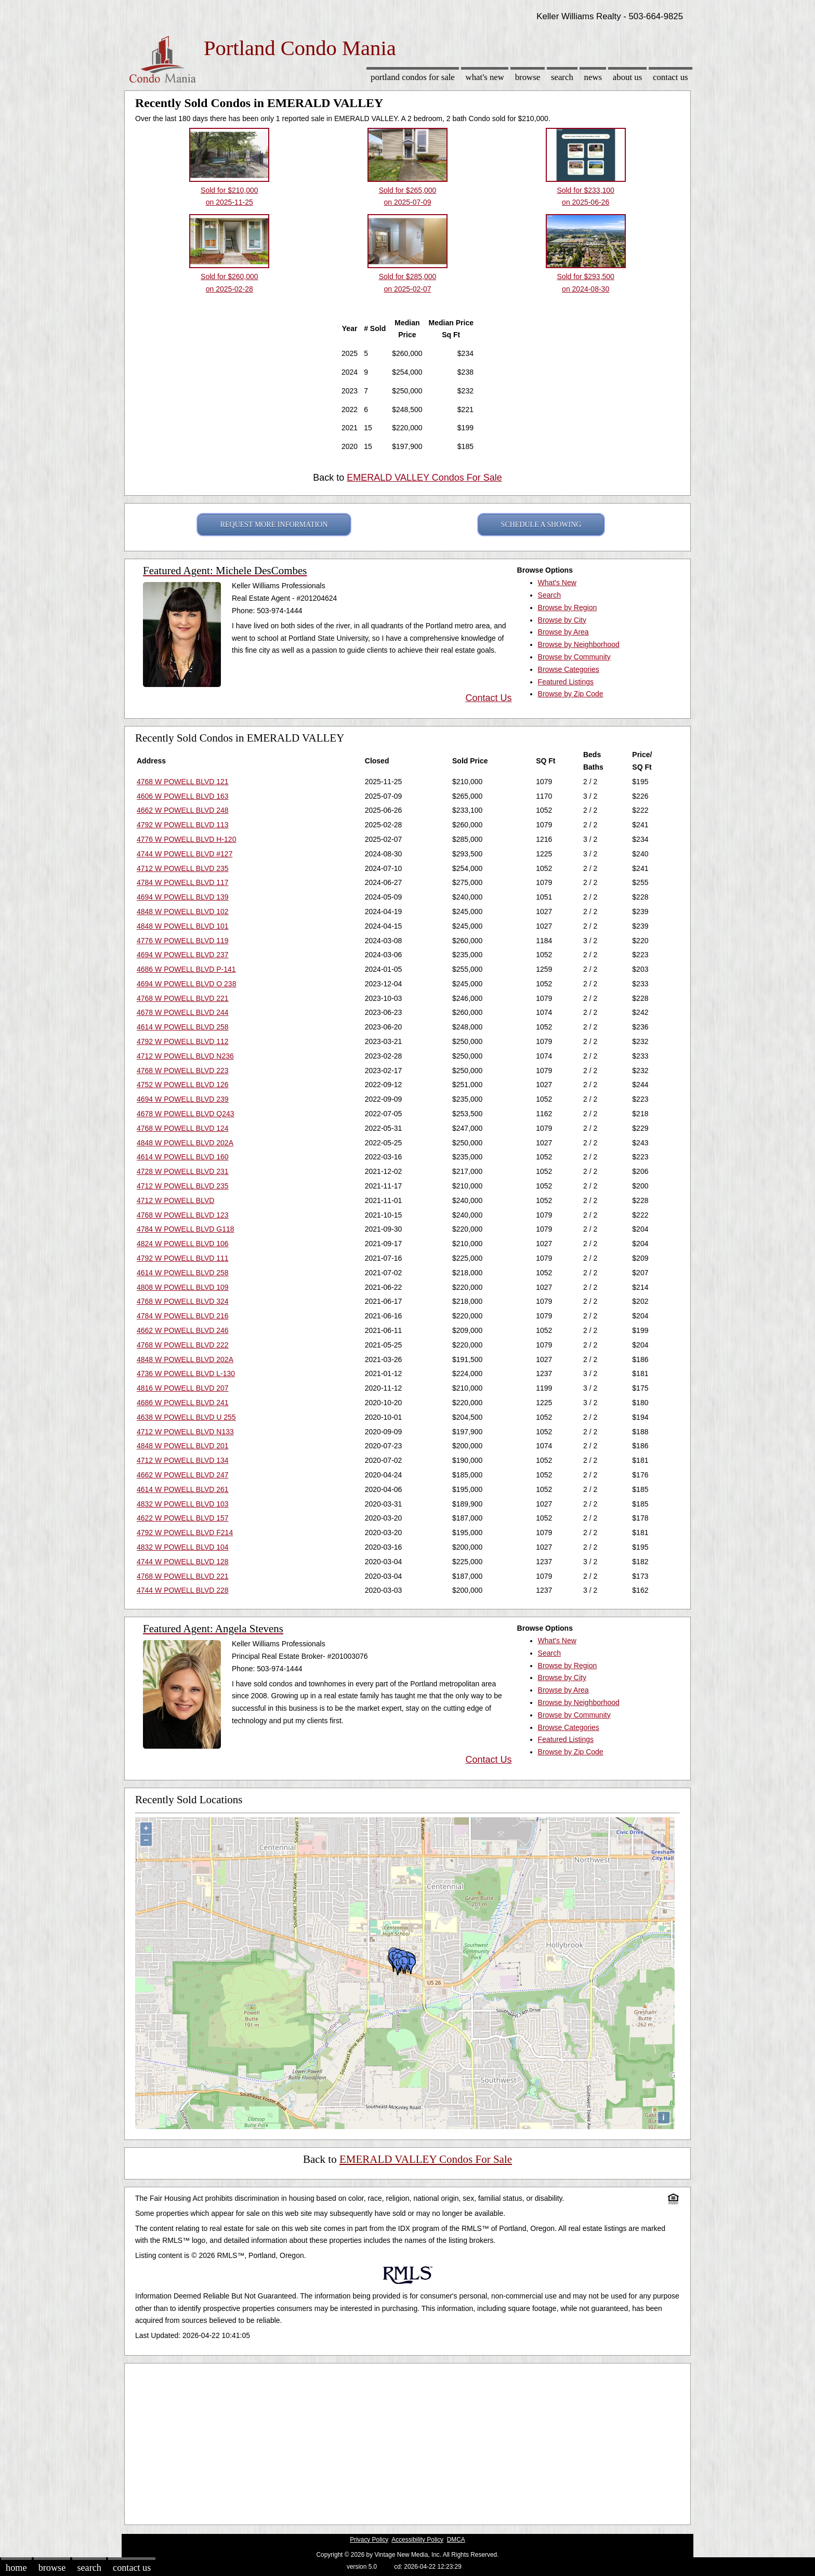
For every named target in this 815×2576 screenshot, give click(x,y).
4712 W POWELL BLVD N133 (185, 1432)
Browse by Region (567, 607)
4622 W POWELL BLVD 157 (183, 1518)
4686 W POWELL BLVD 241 (183, 1402)
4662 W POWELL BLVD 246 (183, 1330)
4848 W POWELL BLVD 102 (183, 911)
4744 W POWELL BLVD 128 (183, 1561)
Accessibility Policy (417, 2539)
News (593, 77)
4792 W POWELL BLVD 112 (183, 1041)
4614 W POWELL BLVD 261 (183, 1489)
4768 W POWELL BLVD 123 (183, 1215)
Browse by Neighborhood (579, 644)
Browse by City (562, 620)
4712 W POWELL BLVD (175, 1200)
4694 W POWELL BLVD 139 (183, 897)
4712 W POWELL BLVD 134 (183, 1460)
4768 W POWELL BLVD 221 (183, 998)
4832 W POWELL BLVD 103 (183, 1504)
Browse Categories (568, 669)
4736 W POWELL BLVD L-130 (186, 1373)
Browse (527, 77)
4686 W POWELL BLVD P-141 (186, 969)
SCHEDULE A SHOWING (541, 525)
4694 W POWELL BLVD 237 (183, 954)
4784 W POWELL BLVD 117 (183, 882)
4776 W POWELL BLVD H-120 (186, 839)
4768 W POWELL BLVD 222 (183, 1345)
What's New (485, 77)
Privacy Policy (369, 2539)
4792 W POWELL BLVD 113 (183, 825)
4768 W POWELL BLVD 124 (183, 1128)
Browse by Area (563, 632)
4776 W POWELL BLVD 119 (183, 940)
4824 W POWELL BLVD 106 (183, 1243)
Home (16, 2567)
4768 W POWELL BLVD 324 (183, 1301)
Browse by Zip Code (570, 694)
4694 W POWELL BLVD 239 (183, 1099)
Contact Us (670, 77)
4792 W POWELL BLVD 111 (183, 1258)
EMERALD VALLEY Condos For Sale (424, 477)
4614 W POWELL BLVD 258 (183, 1027)
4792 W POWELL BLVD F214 (185, 1532)
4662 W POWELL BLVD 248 (183, 810)
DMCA (456, 2539)
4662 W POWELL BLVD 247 (183, 1475)
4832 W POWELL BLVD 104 (183, 1547)
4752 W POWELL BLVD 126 (183, 1084)
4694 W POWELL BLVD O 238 (186, 984)
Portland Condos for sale (413, 77)
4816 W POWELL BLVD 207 (183, 1388)
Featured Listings (566, 682)
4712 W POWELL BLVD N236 (185, 1056)
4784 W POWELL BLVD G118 (185, 1229)
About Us (627, 77)
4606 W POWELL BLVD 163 (183, 796)
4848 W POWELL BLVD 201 (183, 1446)
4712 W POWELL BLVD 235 (183, 868)
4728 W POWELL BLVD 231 (183, 1171)
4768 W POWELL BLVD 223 (183, 1070)
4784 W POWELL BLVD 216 (183, 1316)
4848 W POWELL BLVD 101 (183, 926)
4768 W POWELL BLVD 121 (183, 781)
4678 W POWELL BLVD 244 (183, 1012)
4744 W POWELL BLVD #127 (184, 854)
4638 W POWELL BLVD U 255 (186, 1417)
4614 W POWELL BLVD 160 (183, 1157)
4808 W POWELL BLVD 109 (183, 1287)
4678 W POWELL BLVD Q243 (185, 1113)
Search (562, 77)
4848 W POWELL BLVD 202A (185, 1143)
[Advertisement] (407, 2441)
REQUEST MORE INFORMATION (274, 525)
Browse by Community (574, 657)
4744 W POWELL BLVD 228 (183, 1590)
